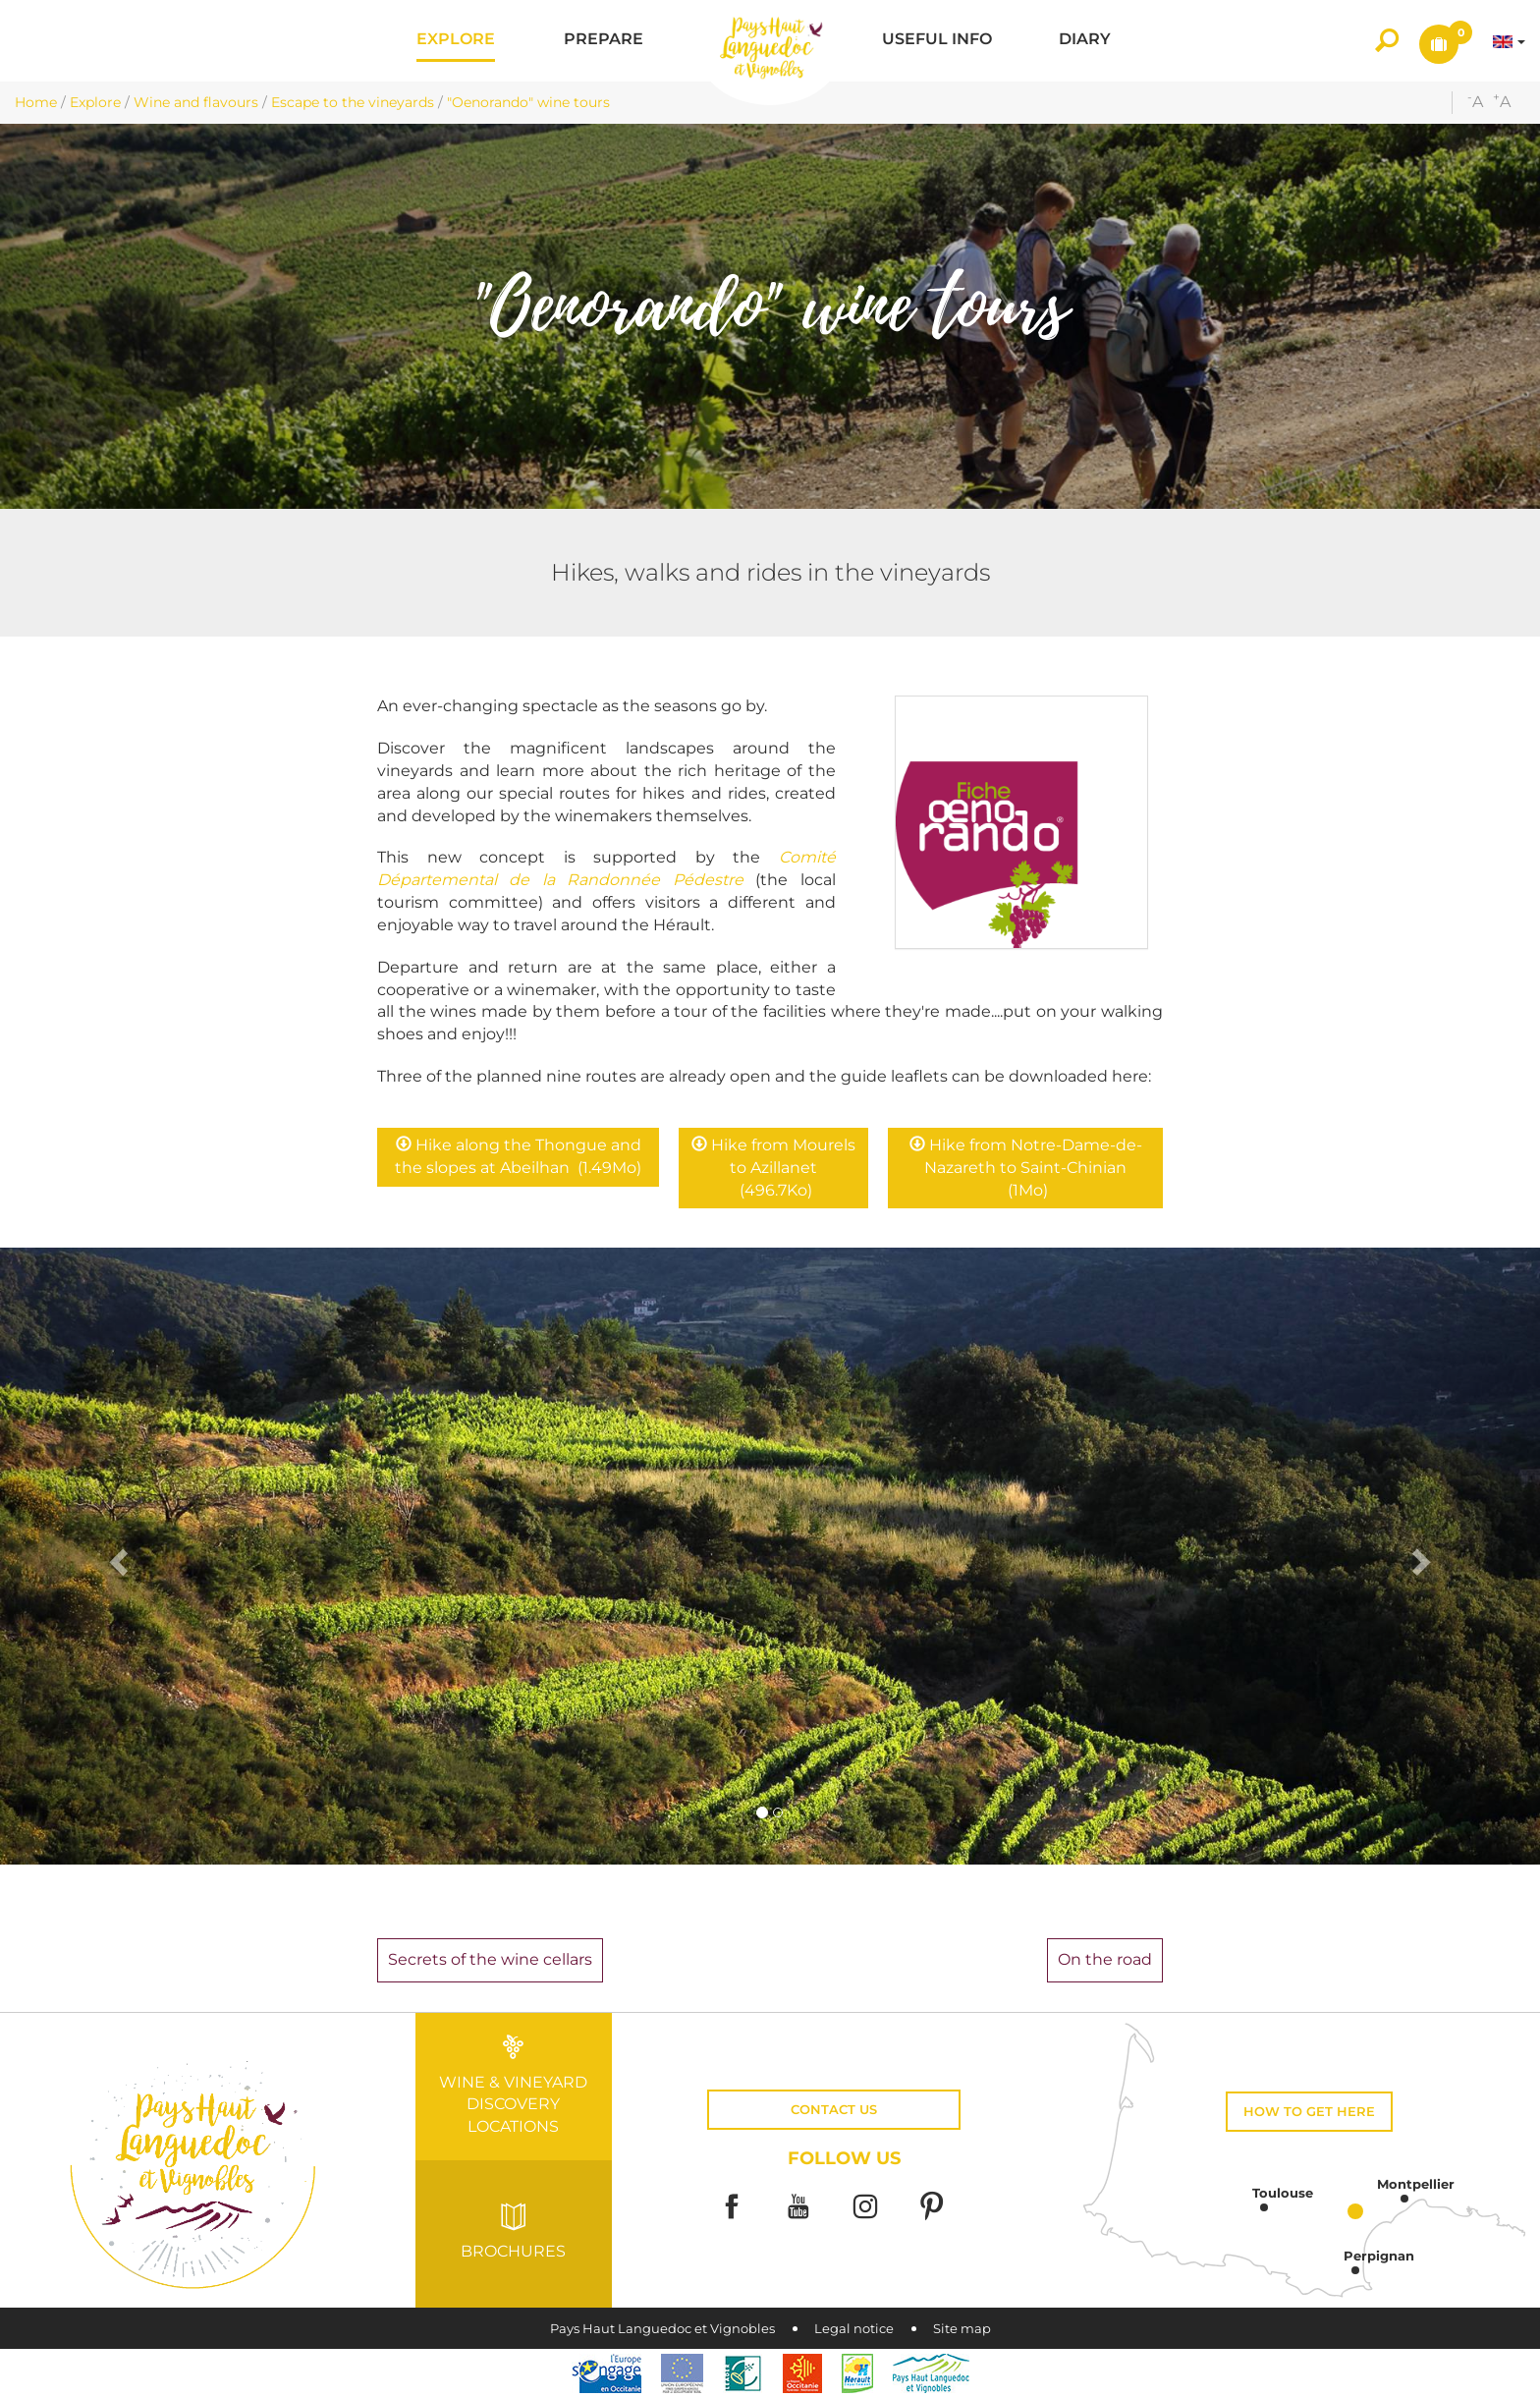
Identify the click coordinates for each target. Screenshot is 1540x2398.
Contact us (834, 2109)
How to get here (1309, 2111)
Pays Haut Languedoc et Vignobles (662, 2328)
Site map (962, 2328)
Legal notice (854, 2328)
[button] (455, 41)
